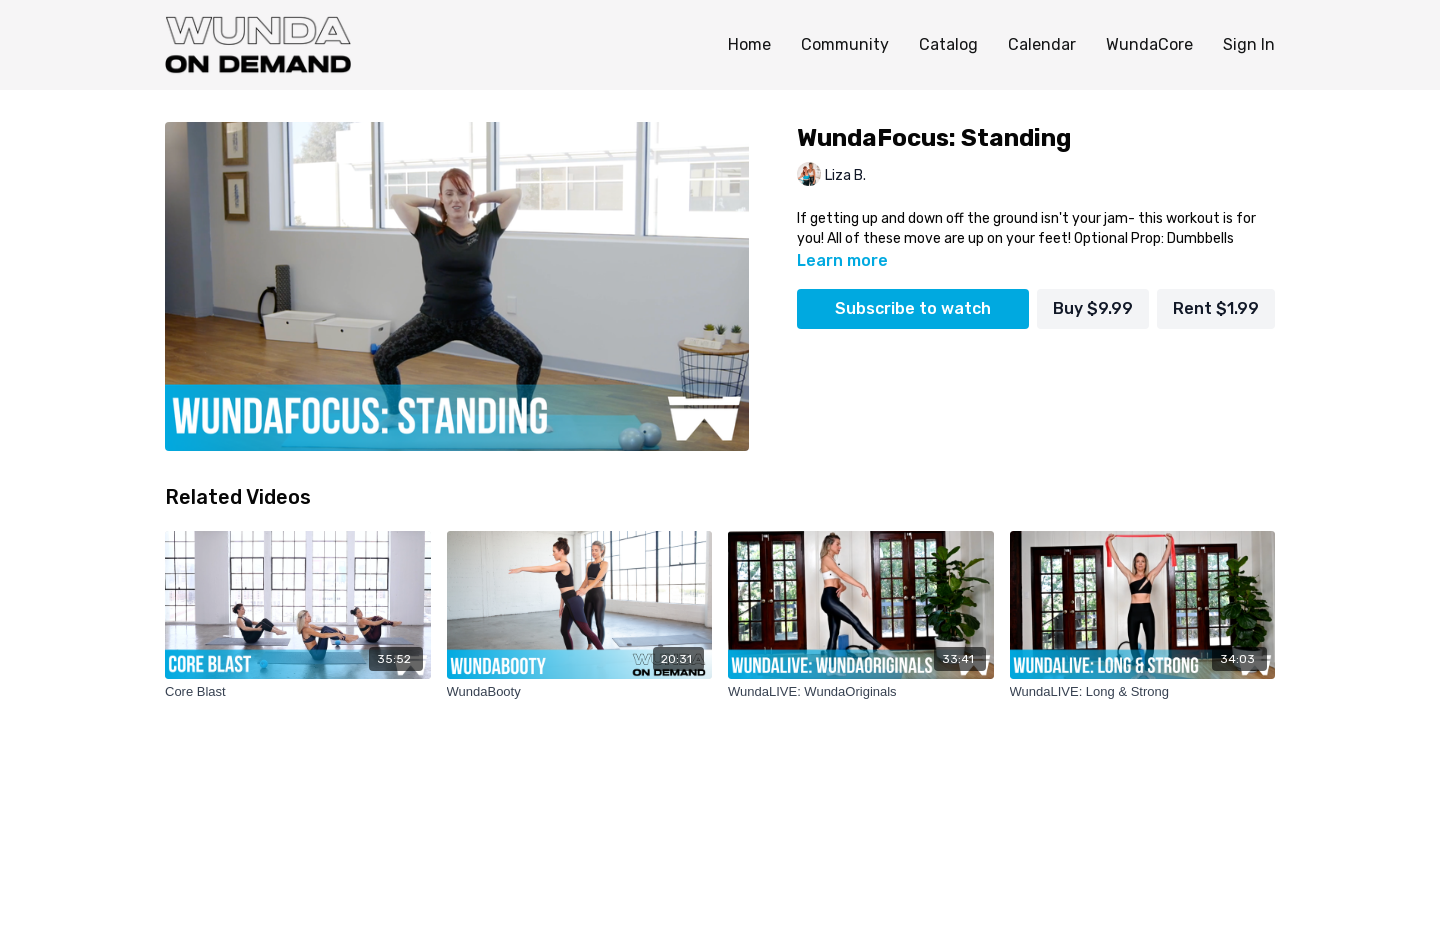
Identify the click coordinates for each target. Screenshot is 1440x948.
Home (749, 44)
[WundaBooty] (580, 692)
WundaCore (1149, 44)
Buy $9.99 (1093, 308)
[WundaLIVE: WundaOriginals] (861, 692)
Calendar (1042, 44)
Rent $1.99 (1216, 308)
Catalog (948, 44)
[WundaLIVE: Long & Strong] (1143, 692)
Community (845, 44)
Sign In (1249, 44)
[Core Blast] (298, 692)
